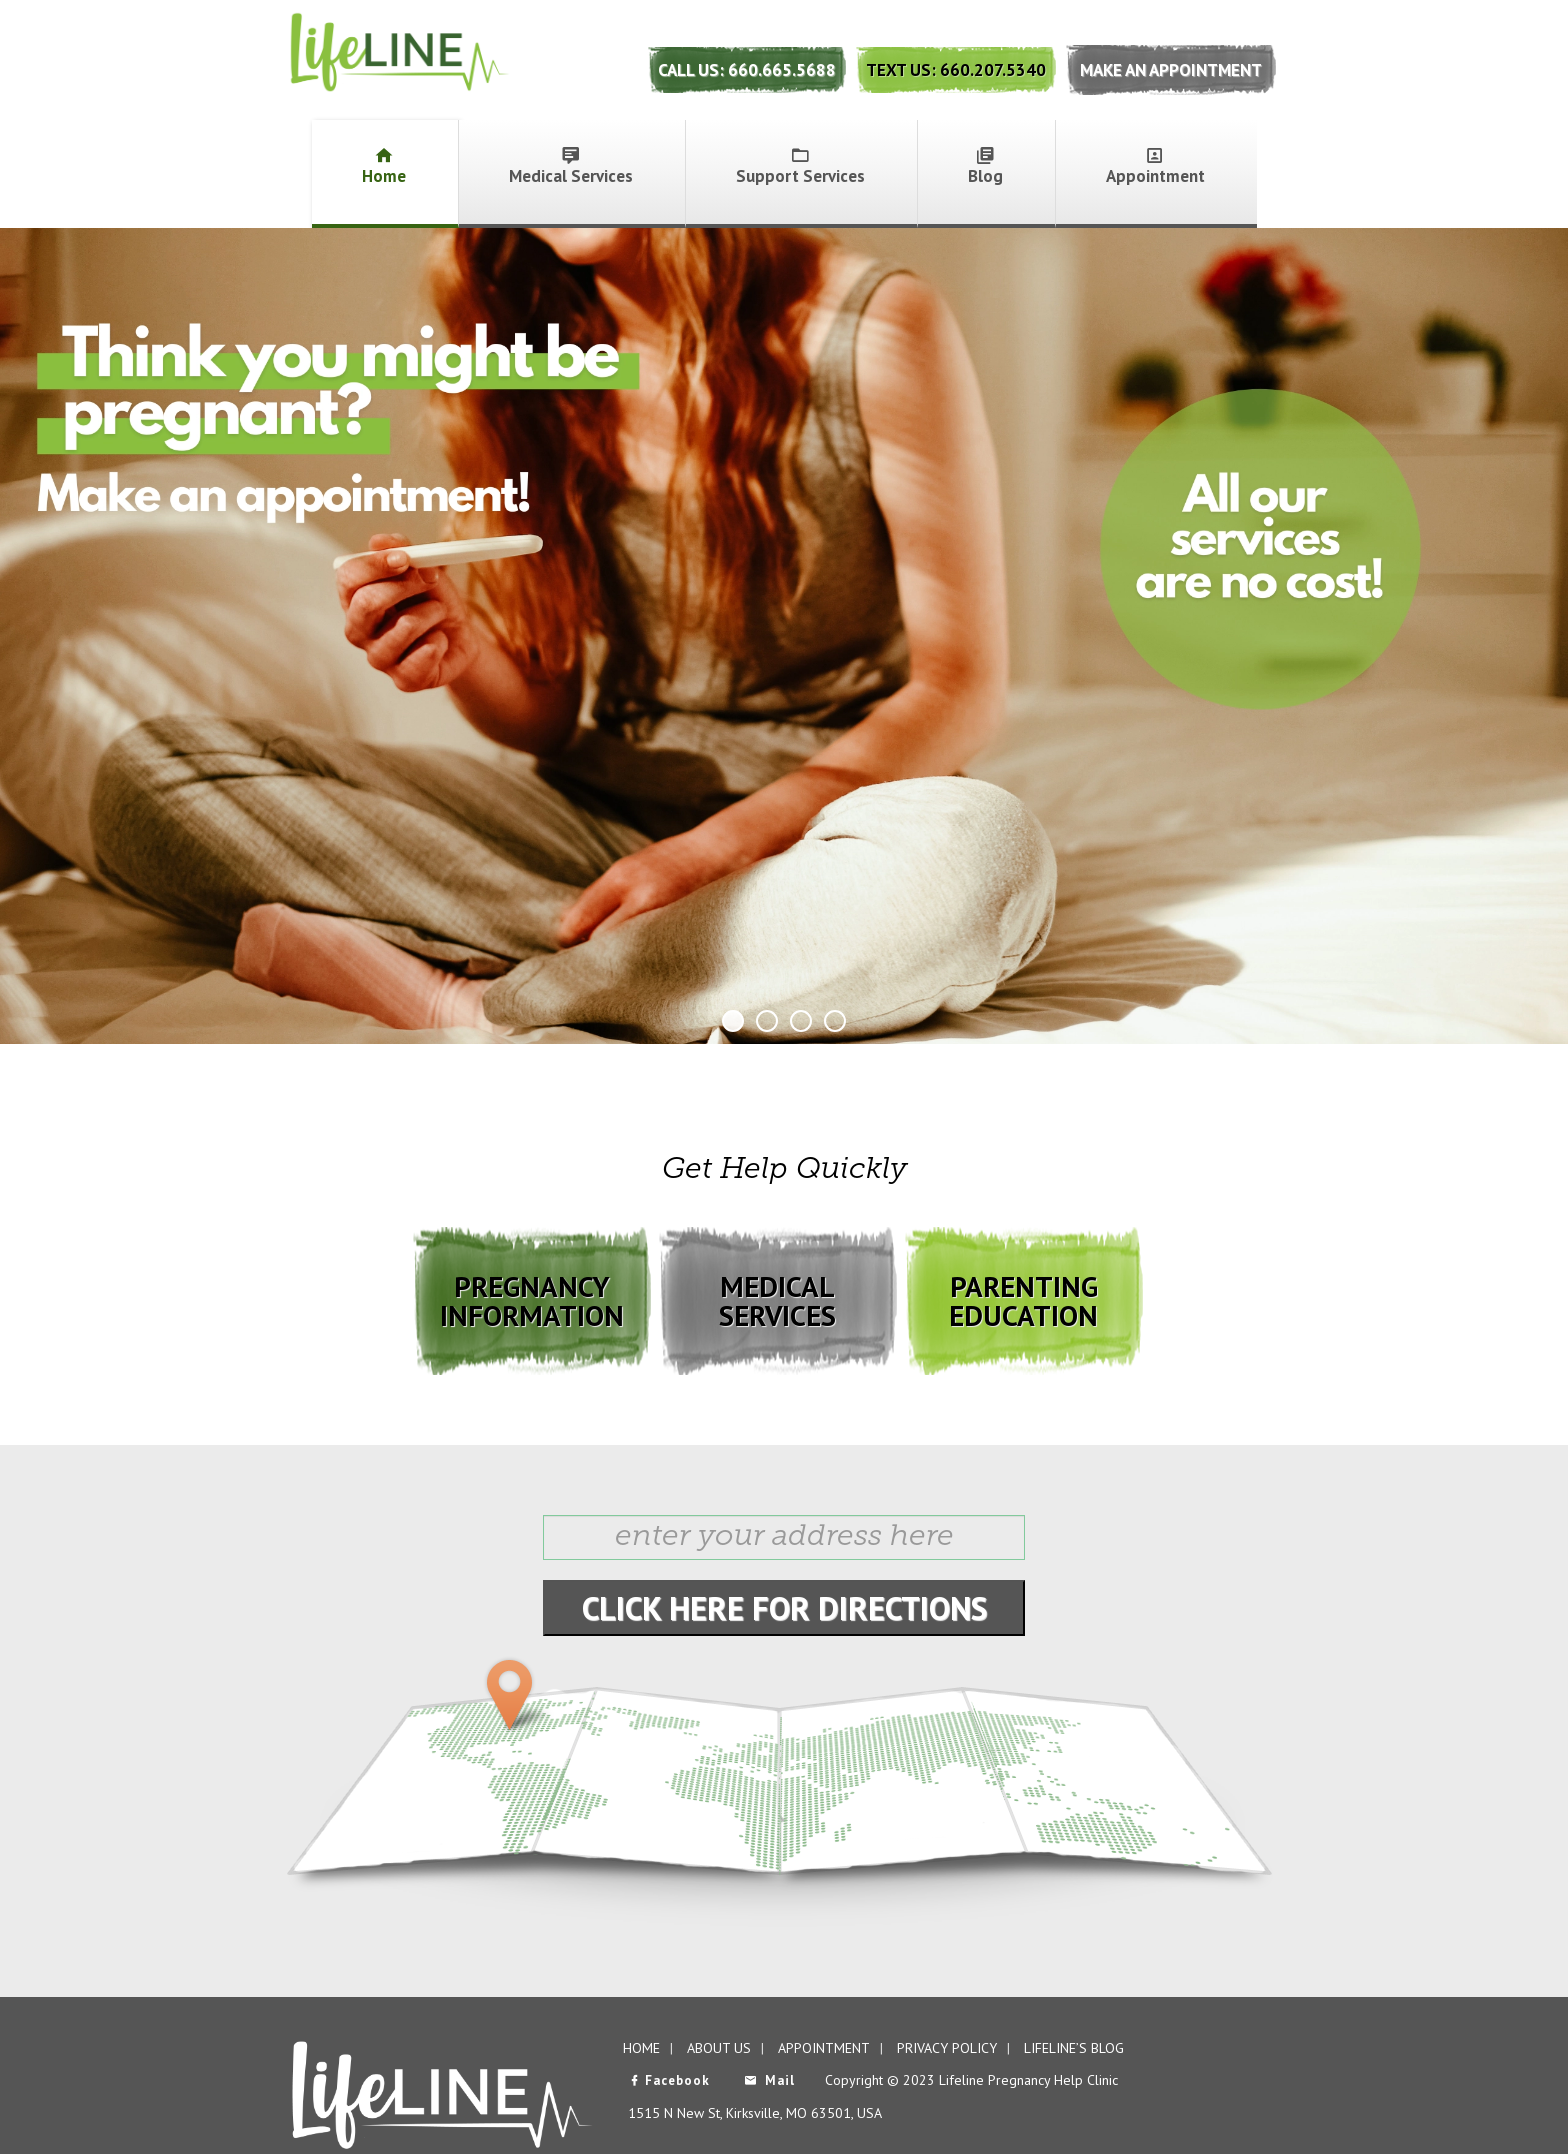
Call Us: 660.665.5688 (747, 70)
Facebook (669, 2080)
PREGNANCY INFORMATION (532, 1300)
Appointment (1155, 166)
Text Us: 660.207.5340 (956, 70)
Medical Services (571, 166)
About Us (719, 2048)
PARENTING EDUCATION (1023, 1300)
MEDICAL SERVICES (777, 1300)
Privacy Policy (947, 2048)
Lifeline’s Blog (1074, 2048)
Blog (985, 166)
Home (384, 166)
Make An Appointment (1171, 70)
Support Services (800, 166)
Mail (769, 2080)
